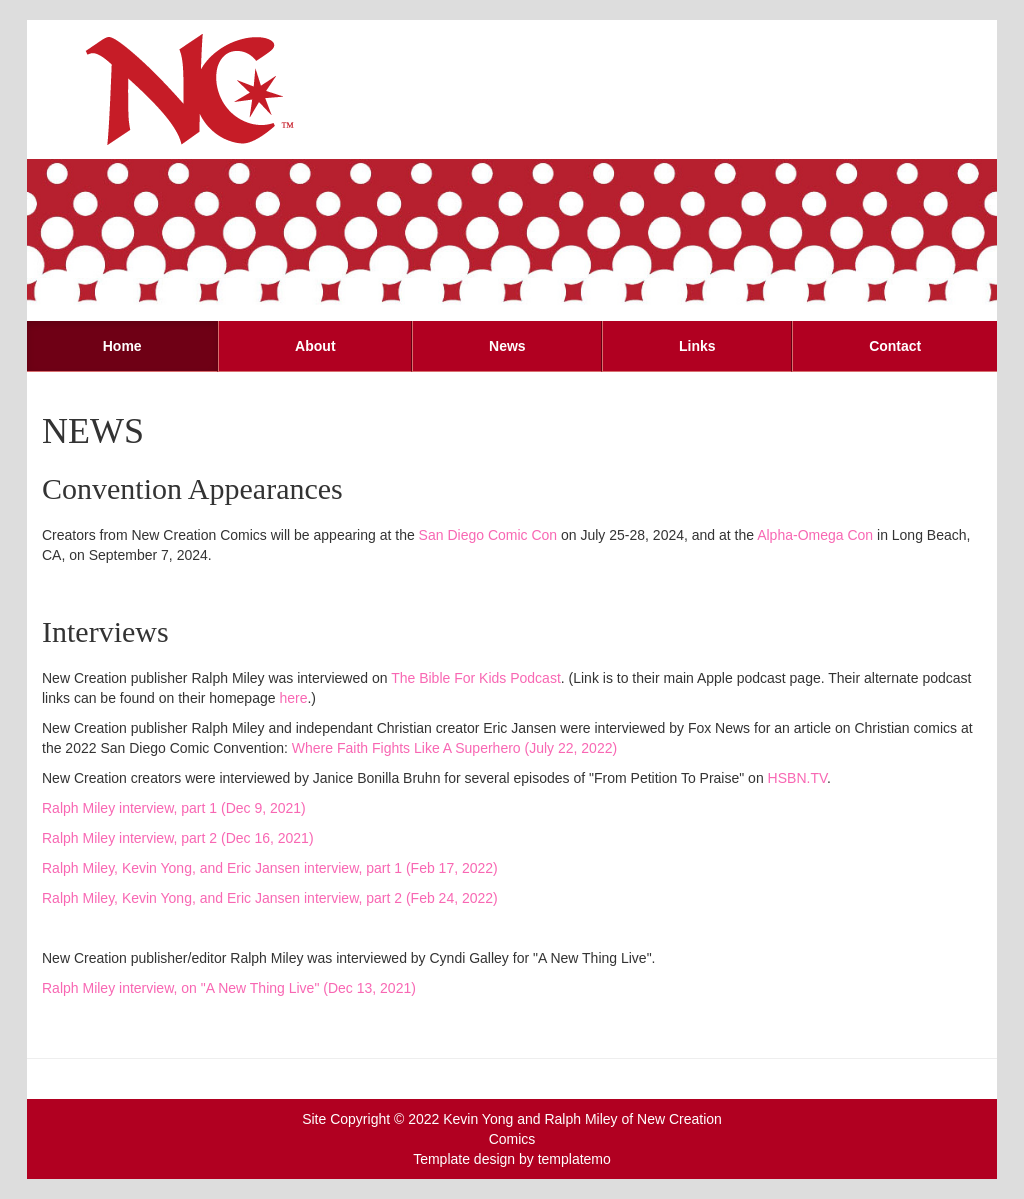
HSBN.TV (797, 778)
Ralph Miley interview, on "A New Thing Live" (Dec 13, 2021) (229, 988)
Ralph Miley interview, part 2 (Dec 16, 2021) (178, 838)
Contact (895, 346)
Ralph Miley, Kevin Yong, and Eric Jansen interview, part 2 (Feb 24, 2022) (270, 898)
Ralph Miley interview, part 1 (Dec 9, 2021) (174, 808)
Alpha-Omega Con (815, 535)
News (507, 346)
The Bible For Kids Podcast (476, 678)
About (315, 346)
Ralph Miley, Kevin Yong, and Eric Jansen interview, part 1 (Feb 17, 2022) (270, 868)
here (293, 698)
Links (697, 346)
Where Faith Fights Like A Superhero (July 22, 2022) (454, 748)
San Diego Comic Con (488, 535)
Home (122, 346)
